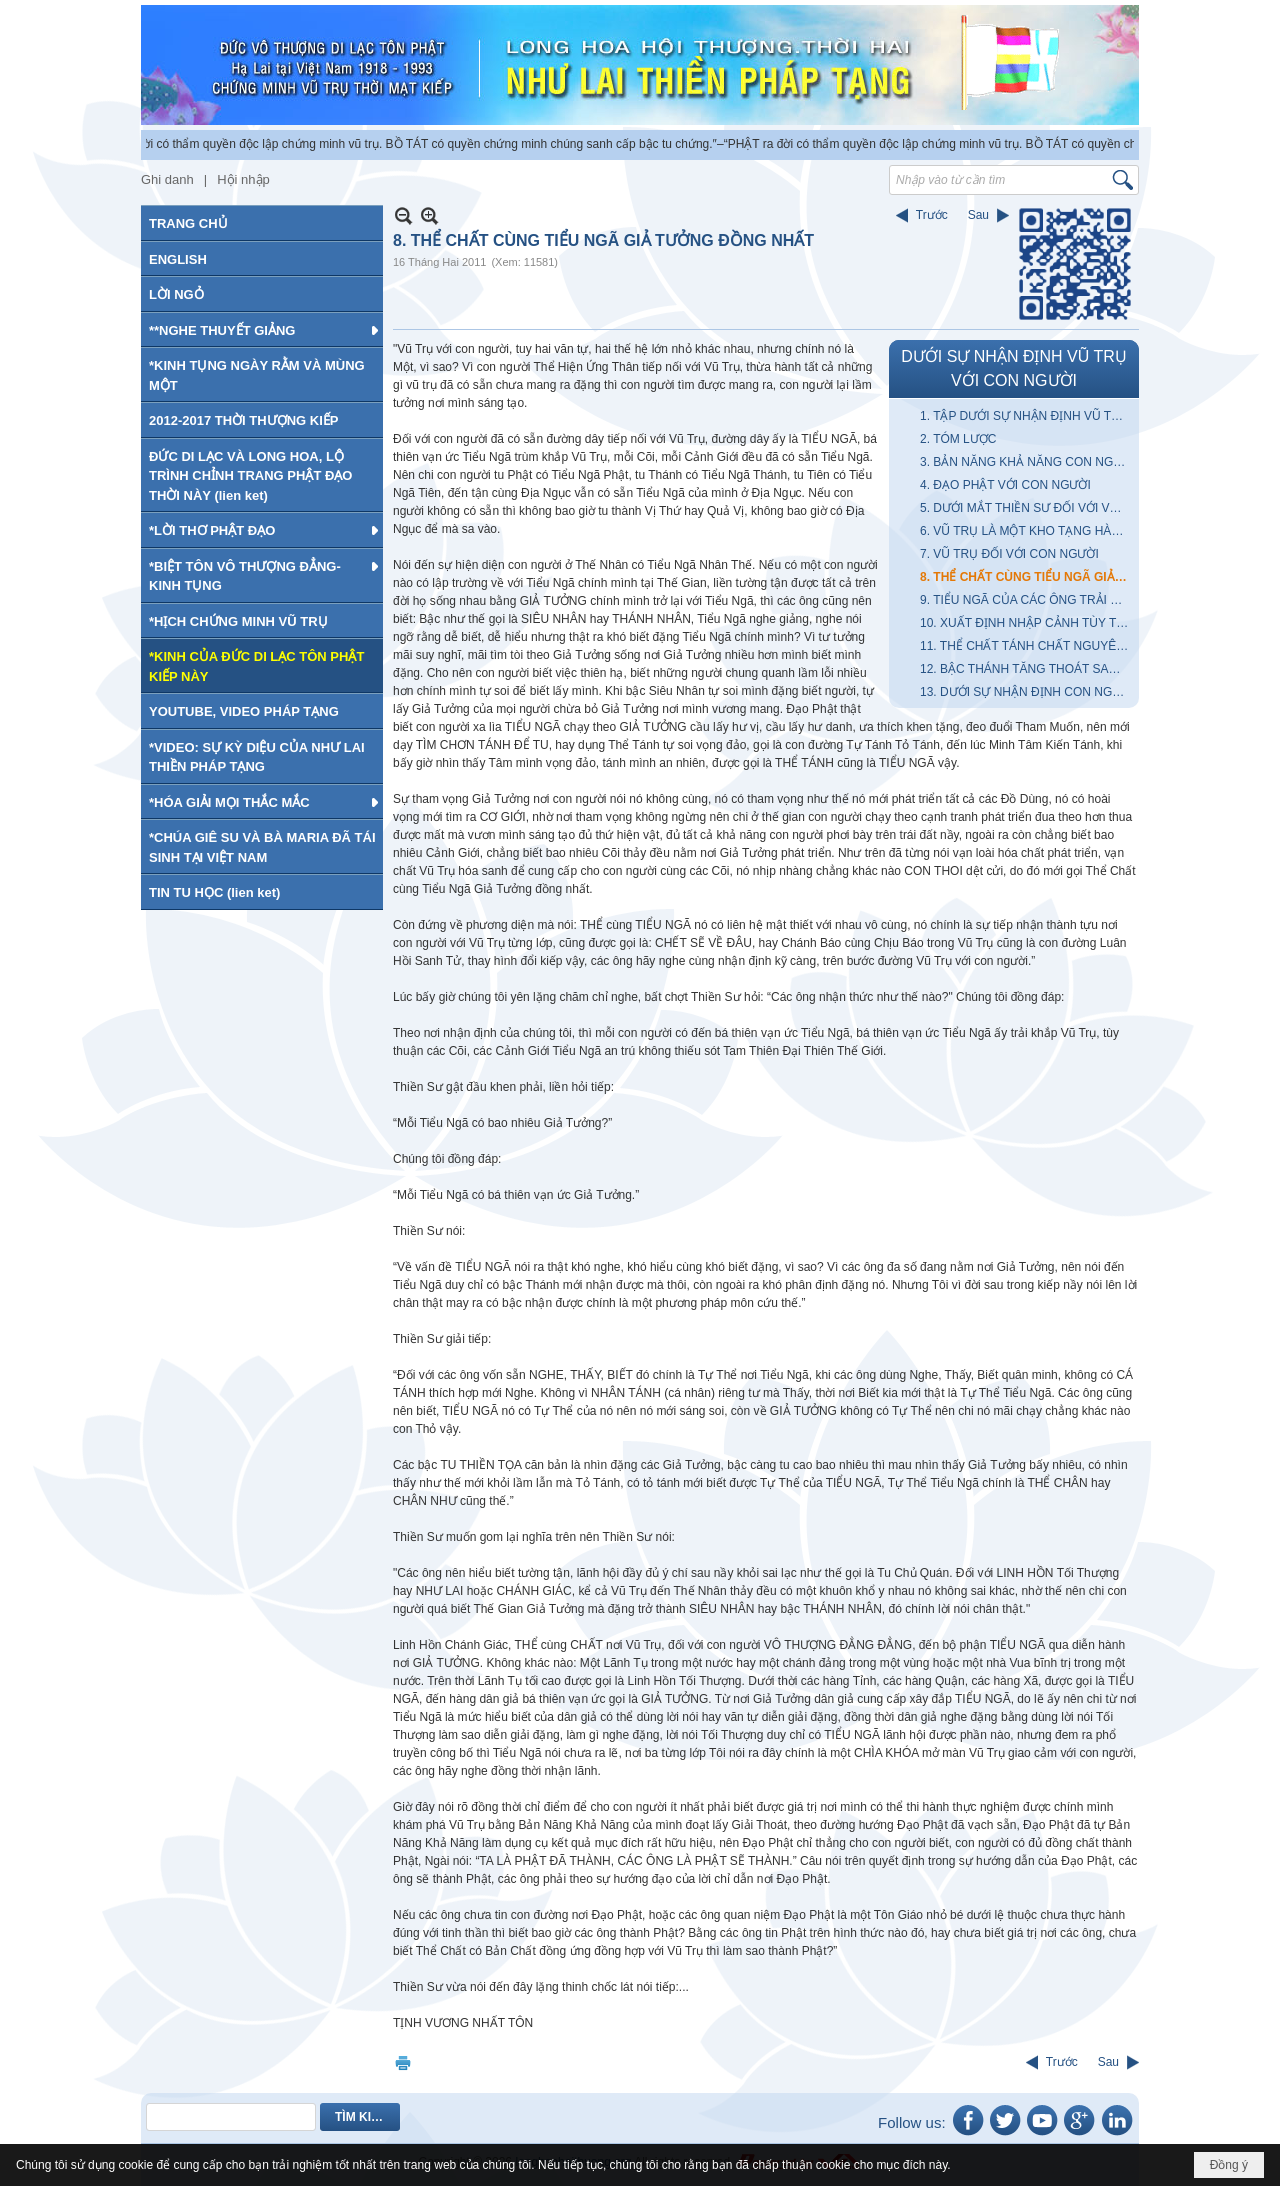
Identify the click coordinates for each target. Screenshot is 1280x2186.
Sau (978, 215)
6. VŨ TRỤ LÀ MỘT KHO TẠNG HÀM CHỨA (1027, 531)
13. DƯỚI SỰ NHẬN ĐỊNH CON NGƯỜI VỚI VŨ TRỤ (1027, 692)
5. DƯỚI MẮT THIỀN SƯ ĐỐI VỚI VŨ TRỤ (1027, 508)
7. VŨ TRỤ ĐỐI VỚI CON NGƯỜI (1009, 554)
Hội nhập (243, 179)
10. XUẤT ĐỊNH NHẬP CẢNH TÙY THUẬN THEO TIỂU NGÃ (1027, 623)
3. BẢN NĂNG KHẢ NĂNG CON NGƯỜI (1027, 462)
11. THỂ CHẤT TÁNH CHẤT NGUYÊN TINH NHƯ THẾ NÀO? (1027, 646)
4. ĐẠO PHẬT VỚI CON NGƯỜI (1005, 485)
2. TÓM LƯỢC (958, 439)
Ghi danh (167, 179)
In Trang (403, 2062)
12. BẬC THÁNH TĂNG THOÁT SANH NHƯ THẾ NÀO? (1027, 669)
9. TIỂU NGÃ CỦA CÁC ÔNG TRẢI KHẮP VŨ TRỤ (1027, 600)
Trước (932, 215)
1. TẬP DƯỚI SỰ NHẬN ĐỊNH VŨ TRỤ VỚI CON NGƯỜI (1027, 416)
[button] (262, 330)
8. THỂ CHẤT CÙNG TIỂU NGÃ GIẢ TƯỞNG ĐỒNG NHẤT (1027, 577)
